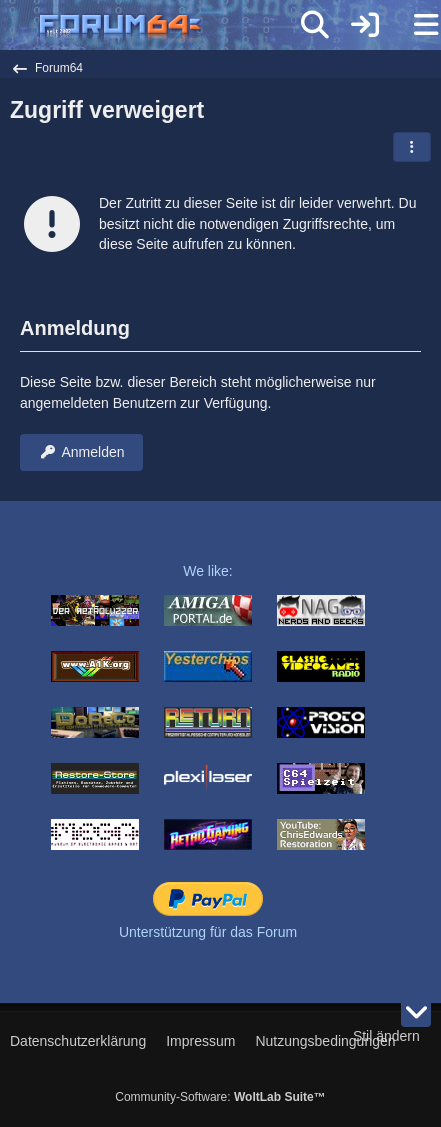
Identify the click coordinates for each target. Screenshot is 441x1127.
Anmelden (81, 452)
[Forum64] (172, 27)
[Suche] (315, 25)
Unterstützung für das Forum (208, 932)
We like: (208, 571)
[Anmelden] (365, 25)
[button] (412, 147)
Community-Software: (220, 1097)
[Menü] (415, 25)
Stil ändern (386, 1036)
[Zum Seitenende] (416, 1012)
